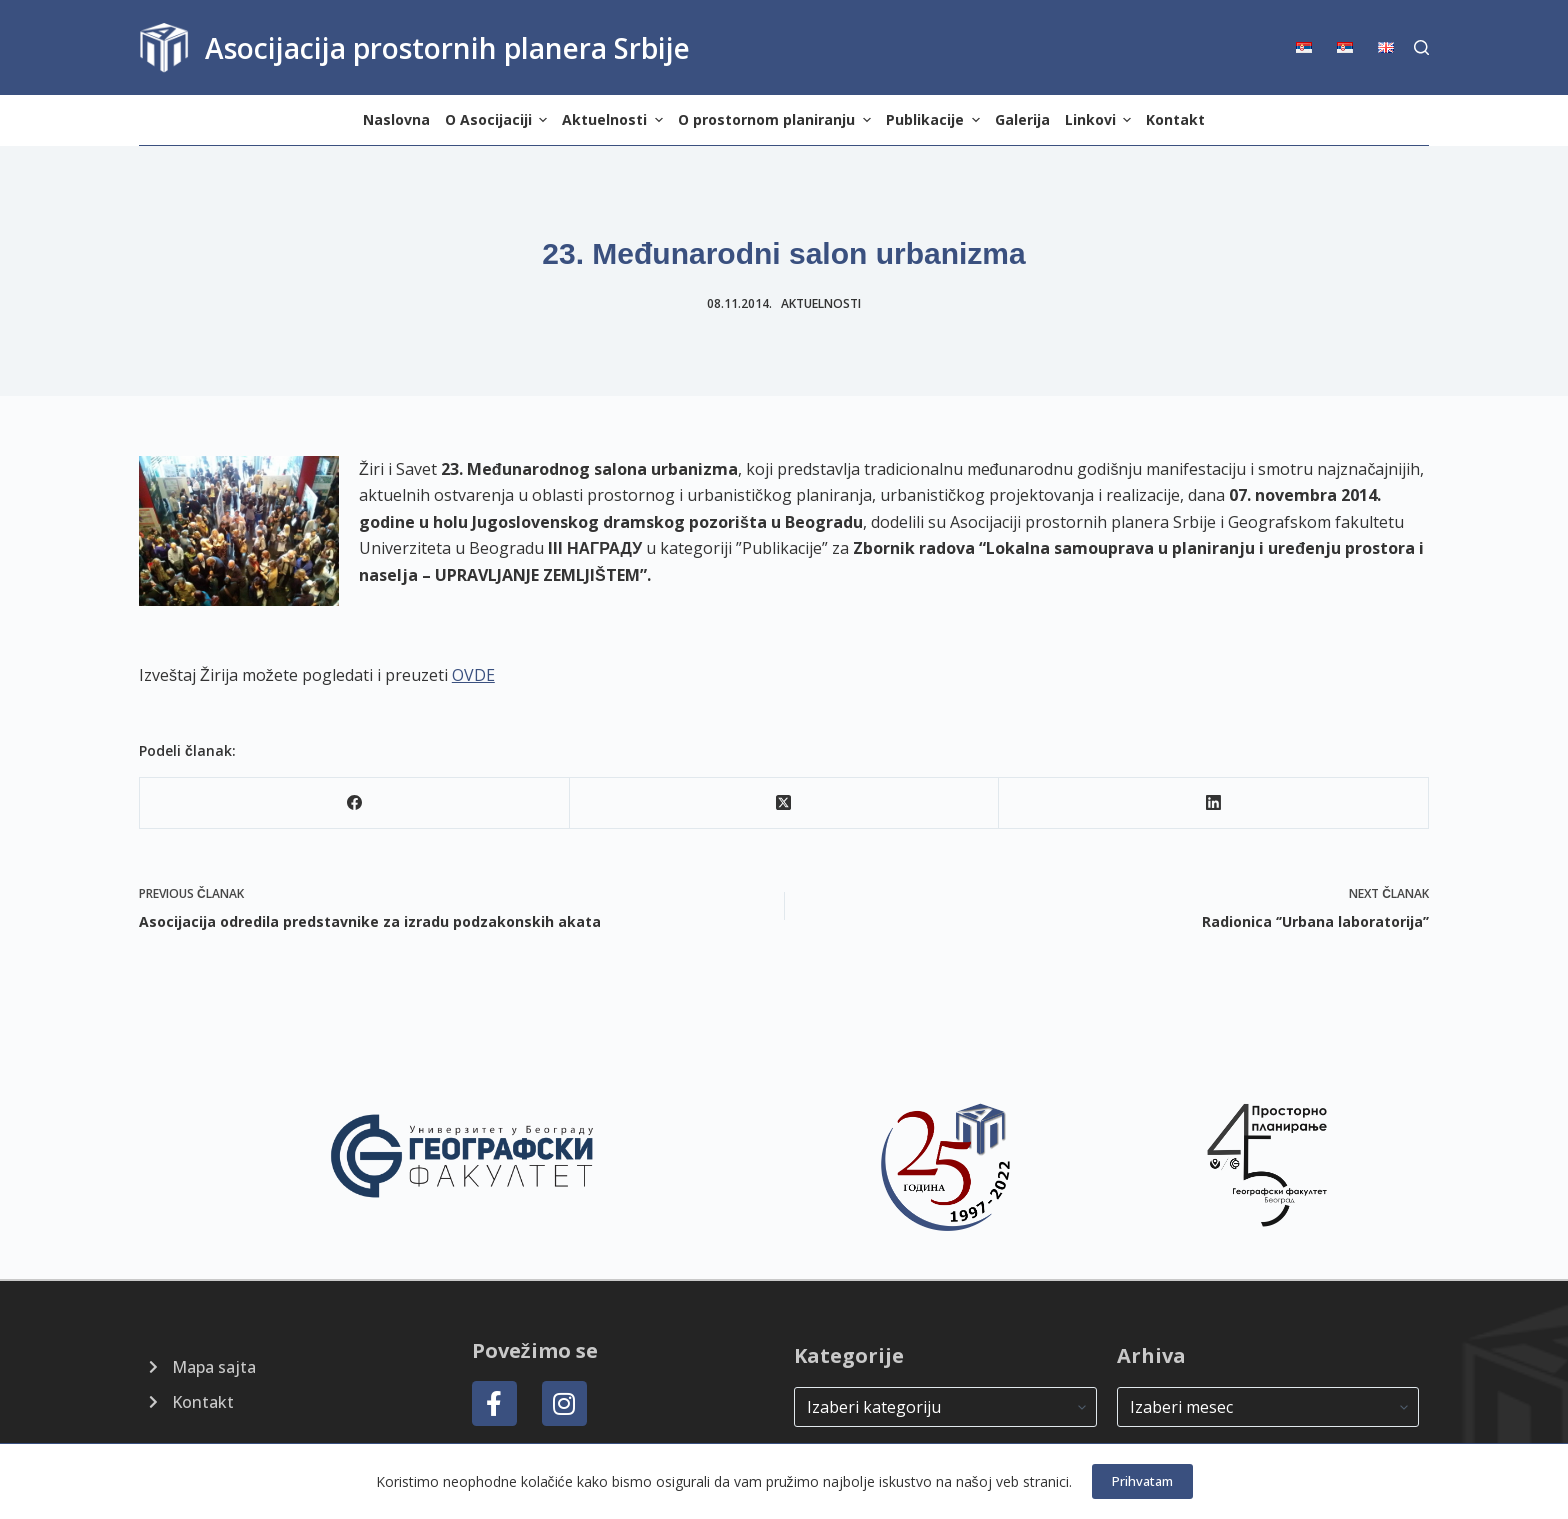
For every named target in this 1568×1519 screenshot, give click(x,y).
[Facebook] (355, 803)
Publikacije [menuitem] (935, 119)
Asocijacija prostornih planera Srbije (447, 48)
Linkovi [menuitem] (1101, 119)
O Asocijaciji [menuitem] (499, 119)
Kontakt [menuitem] (1175, 119)
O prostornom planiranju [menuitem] (777, 119)
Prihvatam (1142, 1481)
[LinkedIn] (1214, 803)
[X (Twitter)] (785, 803)
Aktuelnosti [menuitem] (615, 119)
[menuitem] (1310, 47)
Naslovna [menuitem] (396, 119)
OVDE (473, 675)
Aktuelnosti (821, 303)
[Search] (1421, 47)
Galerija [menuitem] (1022, 119)
